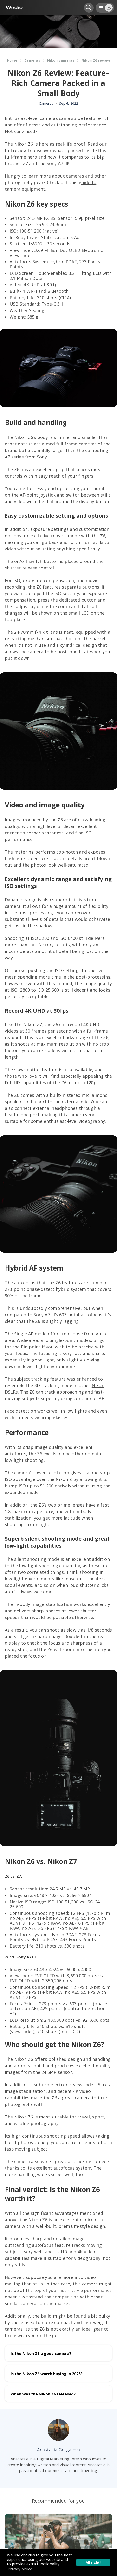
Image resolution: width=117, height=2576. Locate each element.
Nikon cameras (60, 60)
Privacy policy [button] (20, 2569)
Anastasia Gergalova (58, 2449)
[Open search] (89, 8)
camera (83, 2098)
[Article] (58, 2538)
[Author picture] (58, 2430)
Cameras (32, 60)
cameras (88, 444)
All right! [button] (93, 2562)
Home (12, 60)
